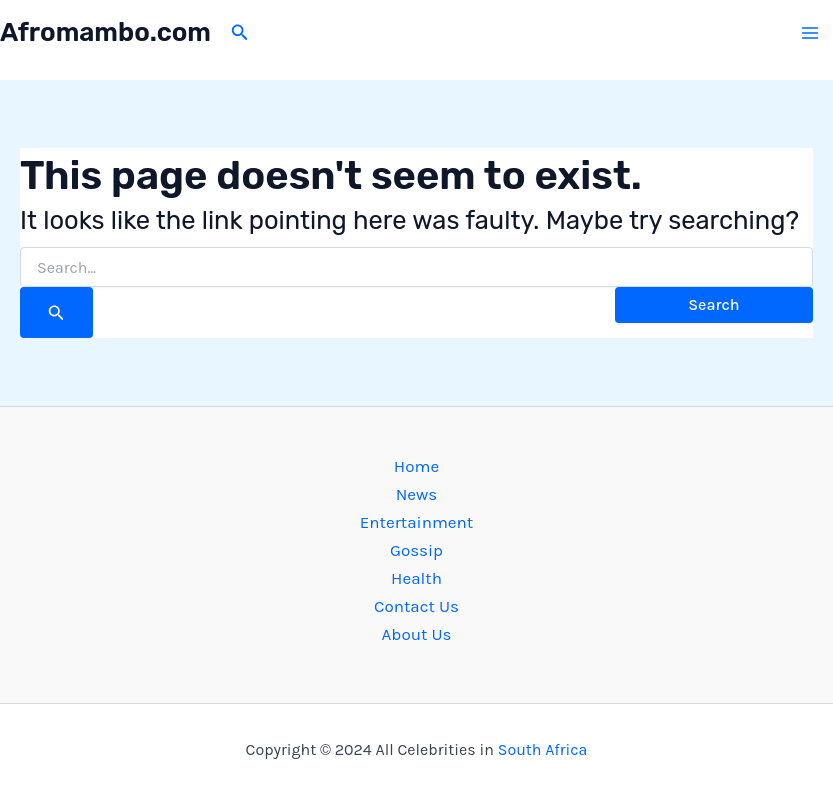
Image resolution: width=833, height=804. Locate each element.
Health (416, 578)
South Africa (543, 749)
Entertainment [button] (416, 522)
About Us (417, 634)
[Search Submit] (56, 312)
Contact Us (416, 606)
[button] (240, 33)
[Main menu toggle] (811, 33)
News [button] (417, 494)
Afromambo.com (105, 32)
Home (416, 466)
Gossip (416, 550)
